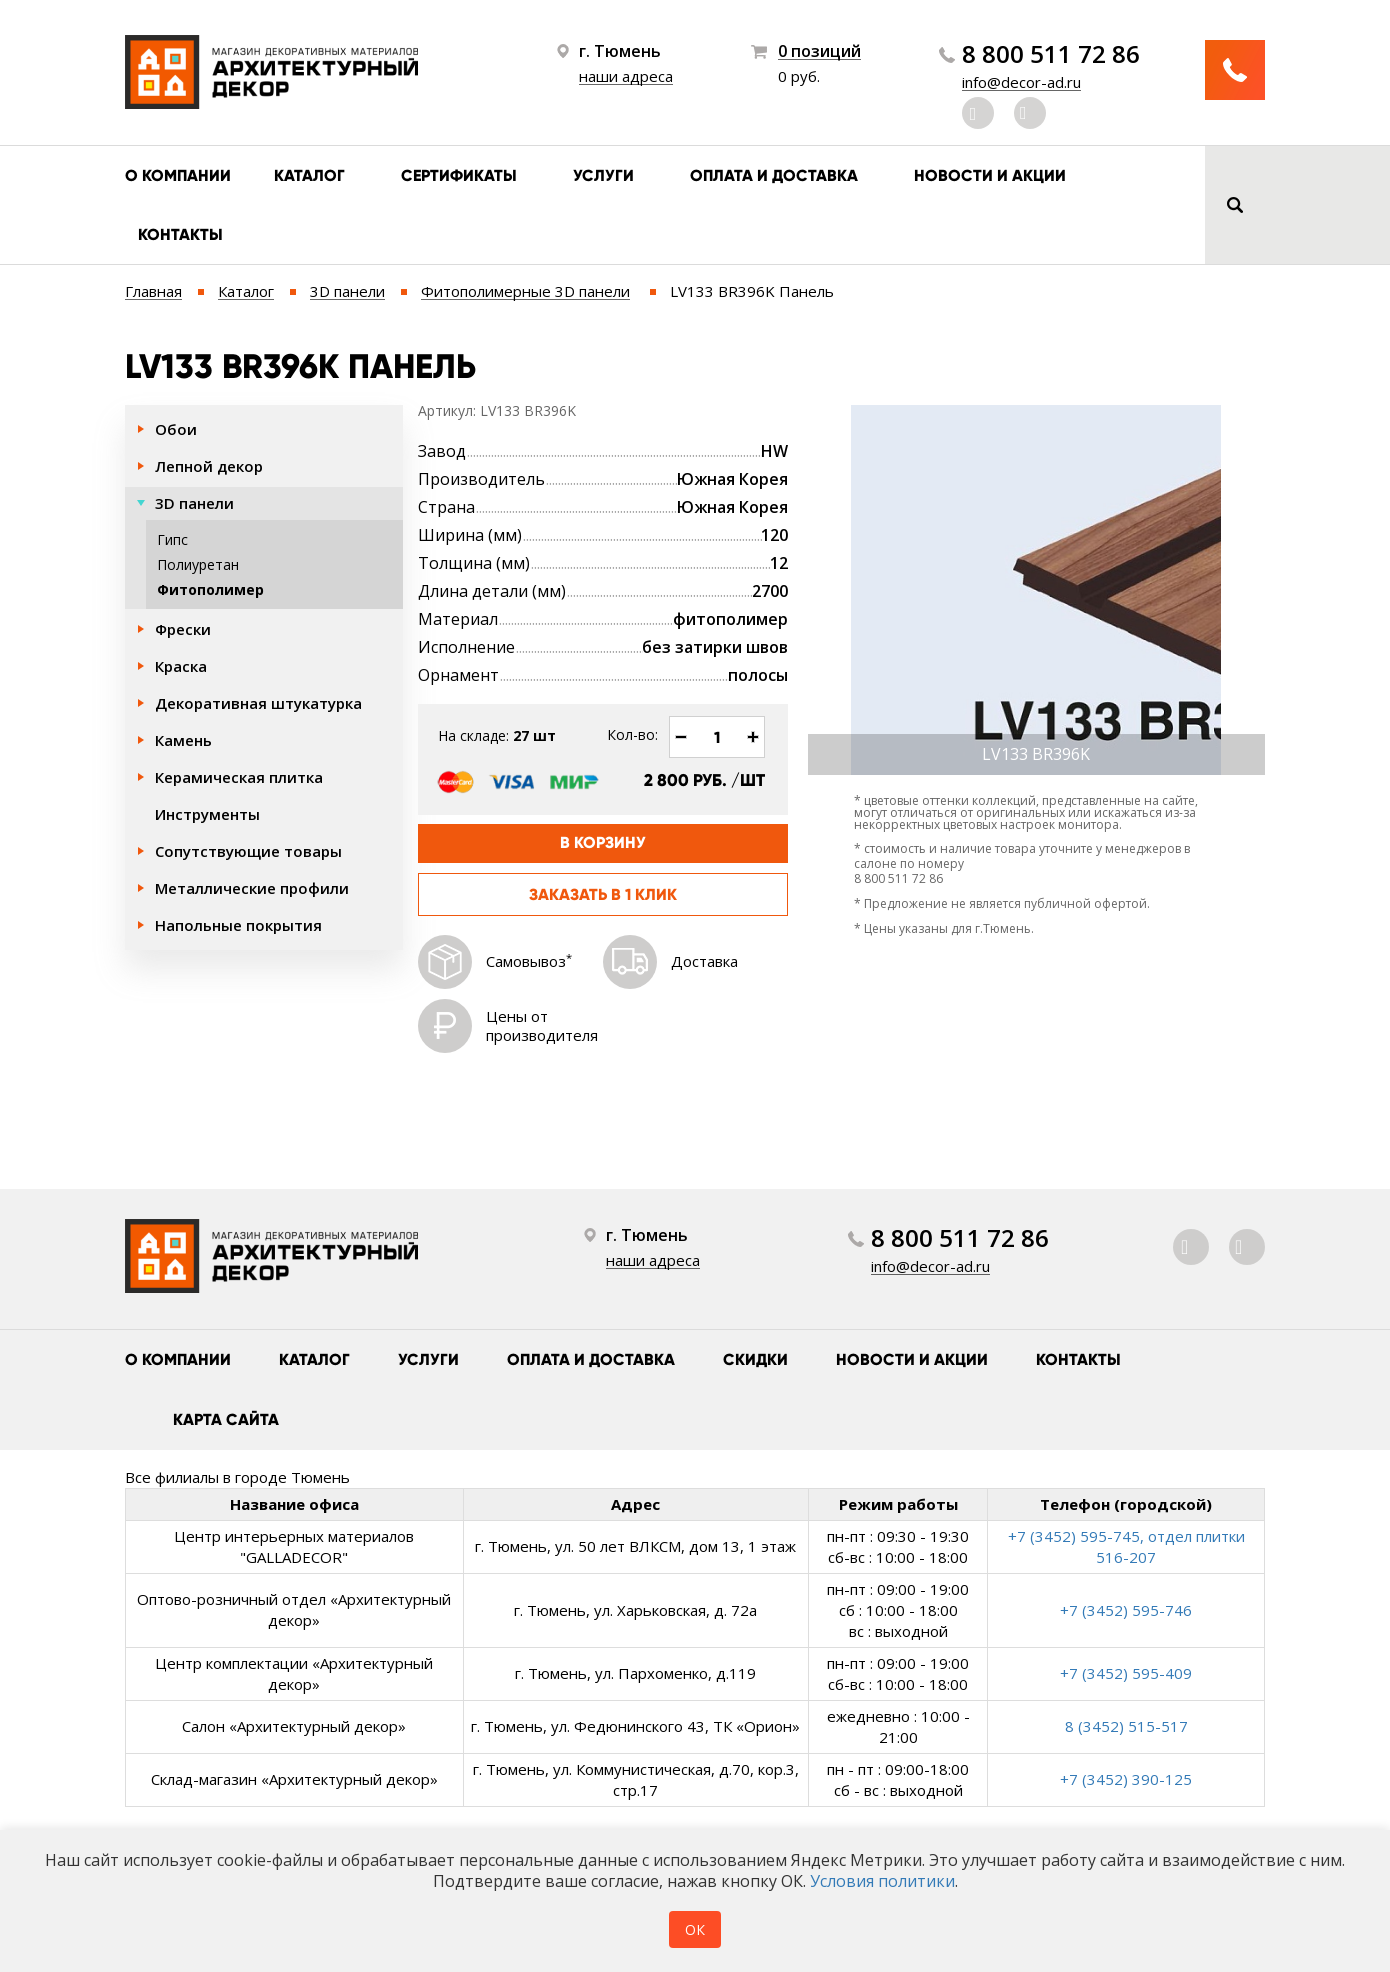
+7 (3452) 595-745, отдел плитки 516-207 (1126, 1546)
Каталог (309, 175)
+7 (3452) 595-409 (1126, 1673)
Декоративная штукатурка (258, 703)
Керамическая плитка (239, 777)
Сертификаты (459, 175)
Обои (176, 429)
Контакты (180, 234)
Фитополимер (210, 589)
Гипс (172, 539)
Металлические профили (252, 888)
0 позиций (819, 51)
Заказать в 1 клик (603, 894)
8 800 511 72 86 (1051, 54)
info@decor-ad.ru (1021, 82)
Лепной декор (209, 466)
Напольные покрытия (238, 925)
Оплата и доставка (774, 175)
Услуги (603, 175)
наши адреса (626, 76)
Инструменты (207, 814)
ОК (695, 1929)
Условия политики (882, 1881)
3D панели (194, 503)
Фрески (183, 629)
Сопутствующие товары (248, 851)
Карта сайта (226, 1419)
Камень (183, 740)
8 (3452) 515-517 (1126, 1726)
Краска (181, 666)
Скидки (755, 1359)
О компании (178, 175)
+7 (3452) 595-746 (1126, 1610)
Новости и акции (990, 175)
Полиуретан (198, 564)
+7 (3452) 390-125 (1126, 1779)
